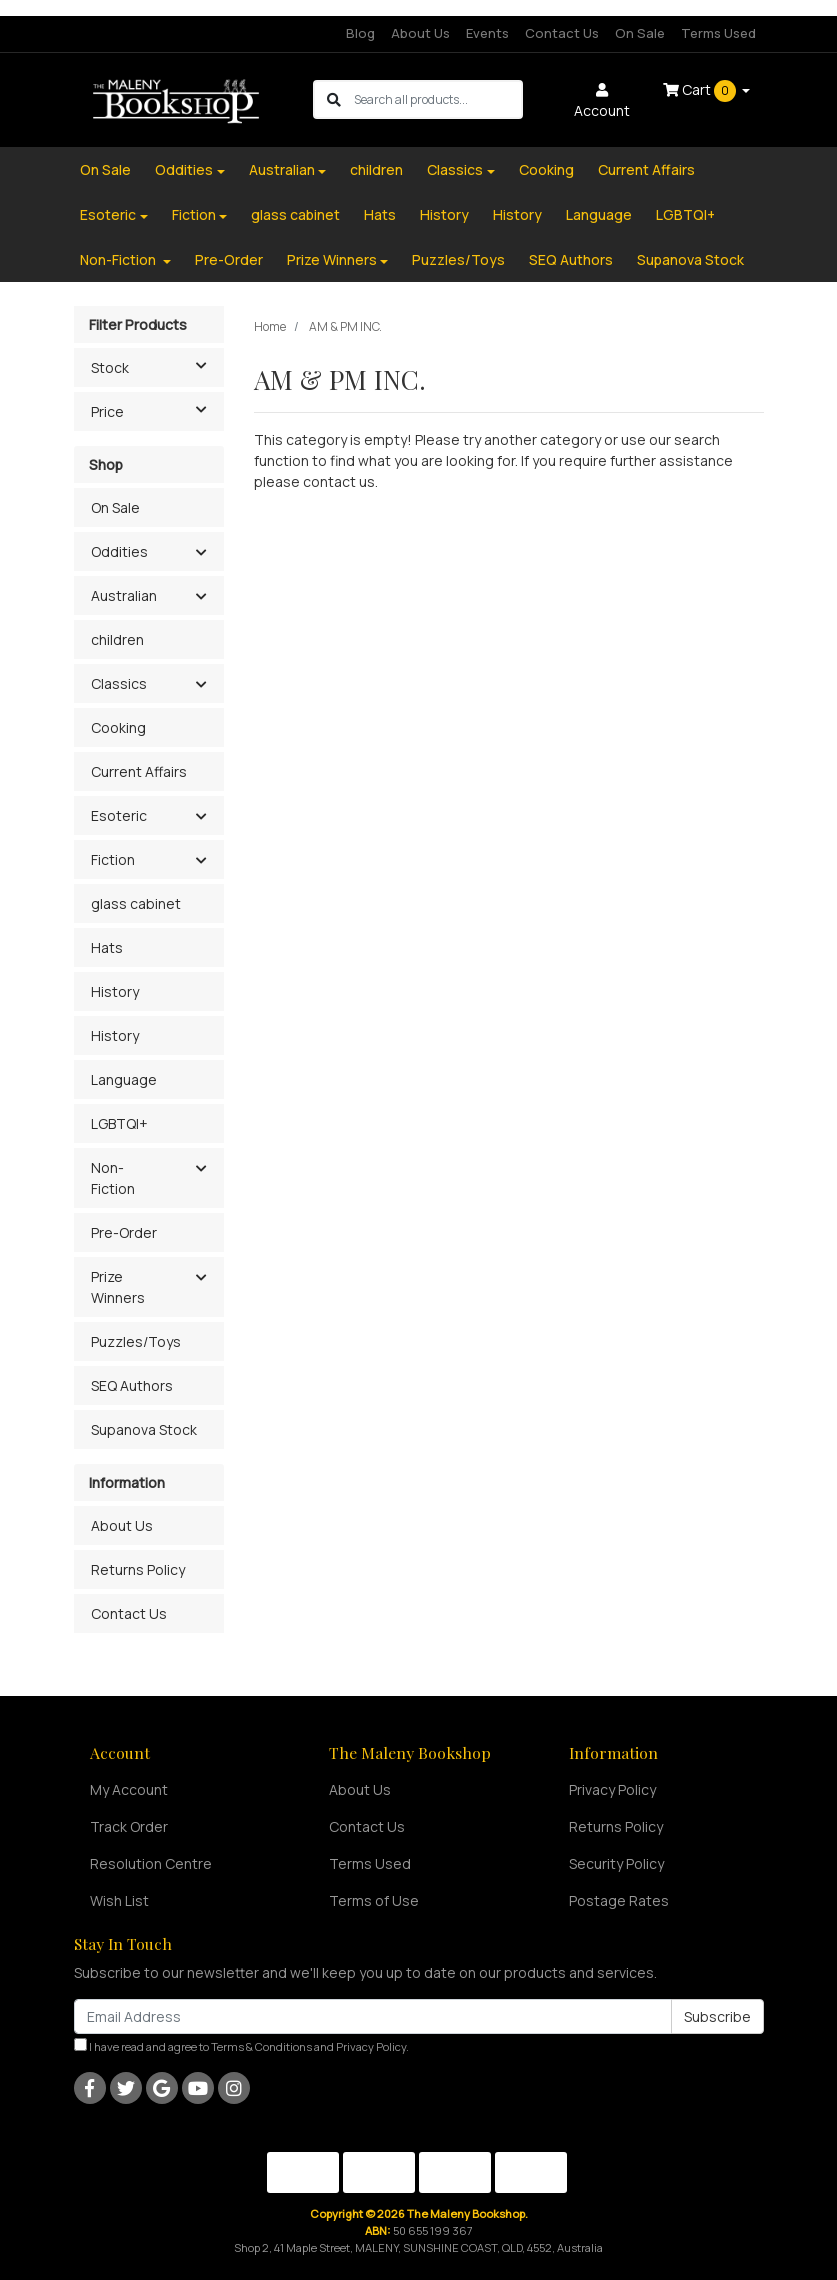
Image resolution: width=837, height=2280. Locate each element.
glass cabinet (295, 214)
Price (157, 410)
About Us (420, 33)
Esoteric (108, 214)
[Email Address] (373, 2016)
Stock (157, 366)
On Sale (640, 33)
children (376, 169)
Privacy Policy (612, 1789)
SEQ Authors (571, 259)
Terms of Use (374, 1900)
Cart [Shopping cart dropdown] (701, 91)
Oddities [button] (119, 551)
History (444, 214)
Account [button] (602, 101)
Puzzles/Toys (458, 259)
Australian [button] (124, 595)
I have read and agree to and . (241, 2046)
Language (599, 214)
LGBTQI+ (685, 214)
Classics (455, 169)
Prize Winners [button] (118, 1287)
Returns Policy (138, 1569)
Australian (282, 169)
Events (487, 33)
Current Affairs (646, 169)
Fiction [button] (113, 859)
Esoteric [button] (119, 815)
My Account (129, 1789)
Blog (360, 33)
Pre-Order (229, 259)
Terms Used (718, 33)
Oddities (184, 169)
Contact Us (562, 33)
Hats (380, 214)
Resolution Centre (151, 1863)
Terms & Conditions (261, 2046)
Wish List (119, 1900)
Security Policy (616, 1863)
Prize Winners (332, 259)
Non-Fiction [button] (113, 1178)
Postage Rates (619, 1900)
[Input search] (437, 99)
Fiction (194, 214)
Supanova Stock (690, 259)
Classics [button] (119, 683)
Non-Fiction (119, 259)
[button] (201, 553)
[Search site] (334, 99)
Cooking (546, 169)
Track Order (129, 1826)
